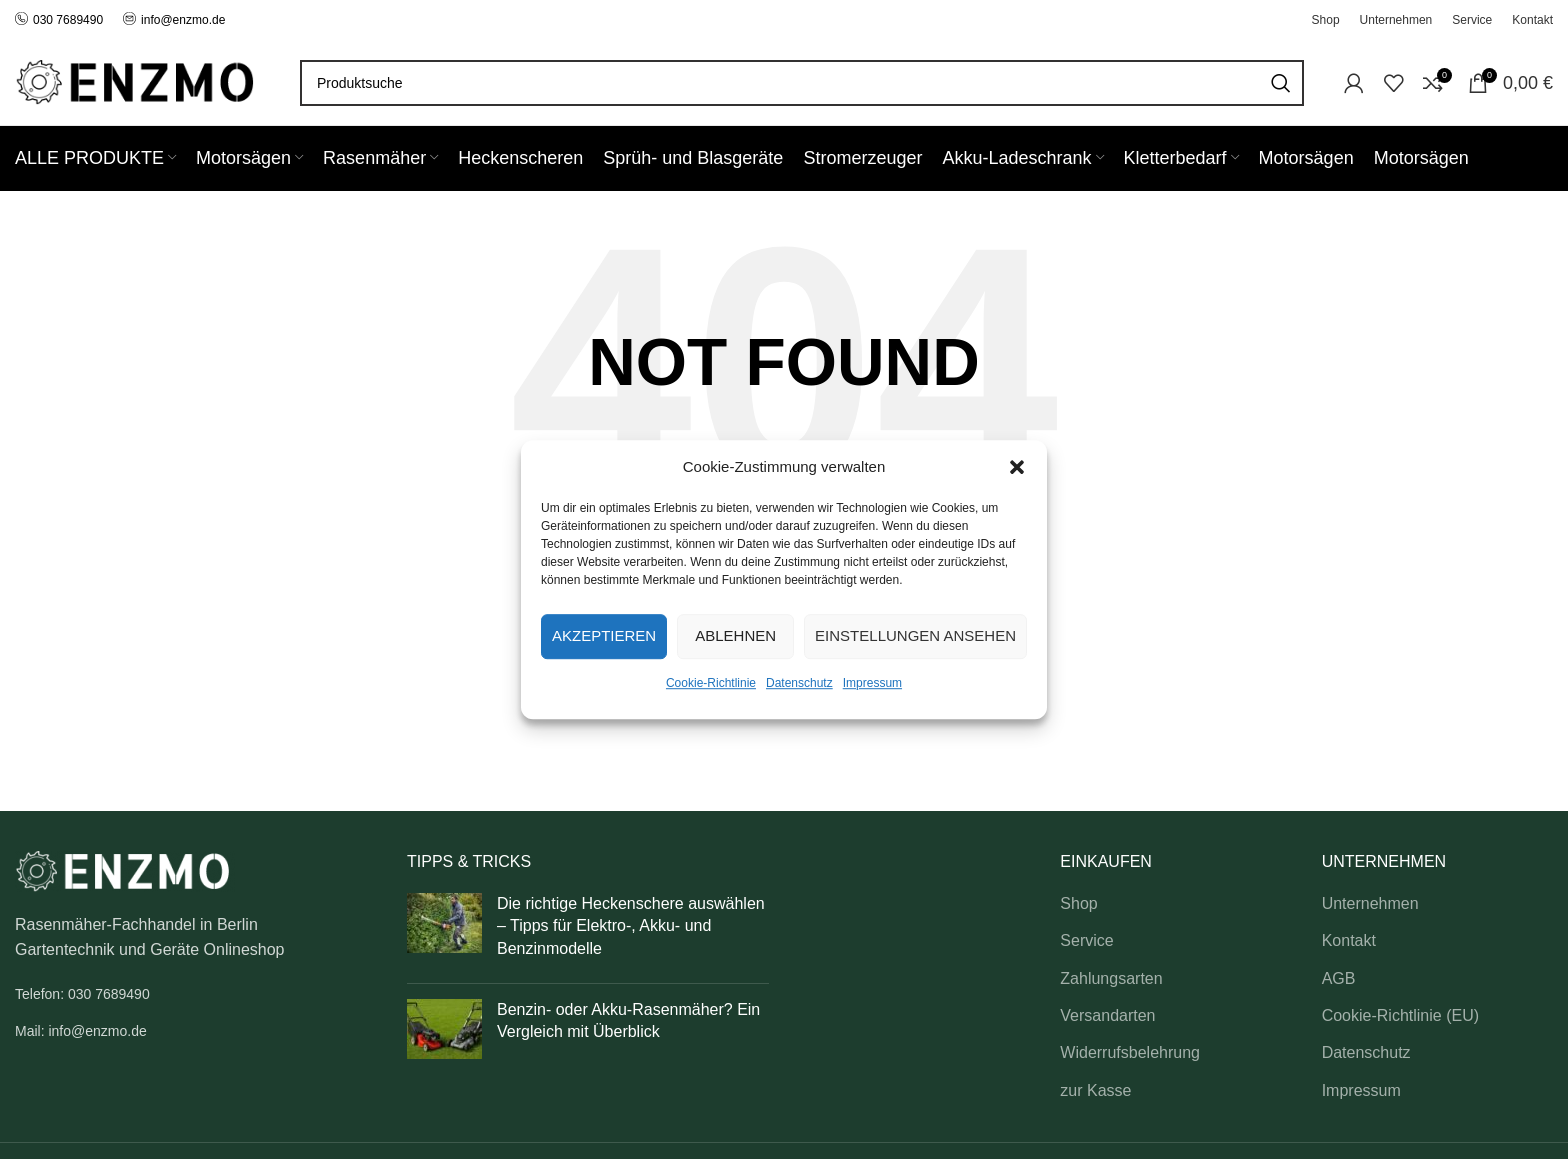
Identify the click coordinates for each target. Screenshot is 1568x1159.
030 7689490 (59, 20)
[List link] (196, 994)
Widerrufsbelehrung (1130, 1052)
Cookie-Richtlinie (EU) (1400, 1015)
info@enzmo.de (183, 20)
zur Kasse (1095, 1090)
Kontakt (1349, 940)
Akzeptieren (604, 635)
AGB (1339, 978)
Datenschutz (799, 683)
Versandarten (1107, 1015)
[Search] (802, 83)
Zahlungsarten (1111, 978)
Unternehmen (1370, 903)
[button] (1017, 467)
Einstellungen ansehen (915, 635)
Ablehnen (735, 635)
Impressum (872, 683)
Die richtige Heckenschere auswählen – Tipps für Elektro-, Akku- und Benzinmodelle (631, 926)
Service (1086, 940)
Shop (1078, 903)
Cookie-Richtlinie (711, 683)
